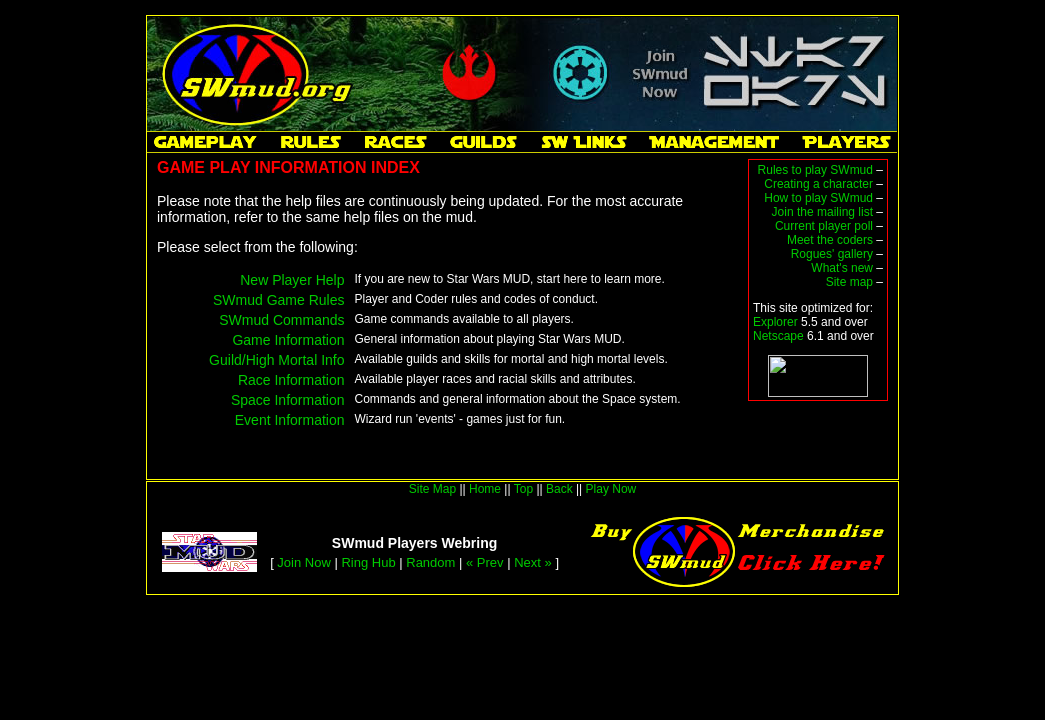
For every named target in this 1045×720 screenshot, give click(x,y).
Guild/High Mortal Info (276, 360)
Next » (533, 562)
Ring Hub (368, 562)
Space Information (288, 400)
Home (485, 489)
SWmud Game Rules (278, 300)
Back (559, 489)
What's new (842, 268)
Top (523, 489)
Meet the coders (830, 240)
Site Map (432, 489)
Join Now (303, 562)
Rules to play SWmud (815, 170)
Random (430, 562)
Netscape (778, 336)
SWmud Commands (281, 320)
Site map (849, 282)
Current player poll (824, 226)
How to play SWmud (818, 198)
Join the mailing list (822, 212)
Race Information (291, 380)
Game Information (288, 340)
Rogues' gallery (832, 254)
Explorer (775, 322)
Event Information (290, 420)
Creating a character (818, 184)
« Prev (485, 562)
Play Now (611, 489)
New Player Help (292, 280)
